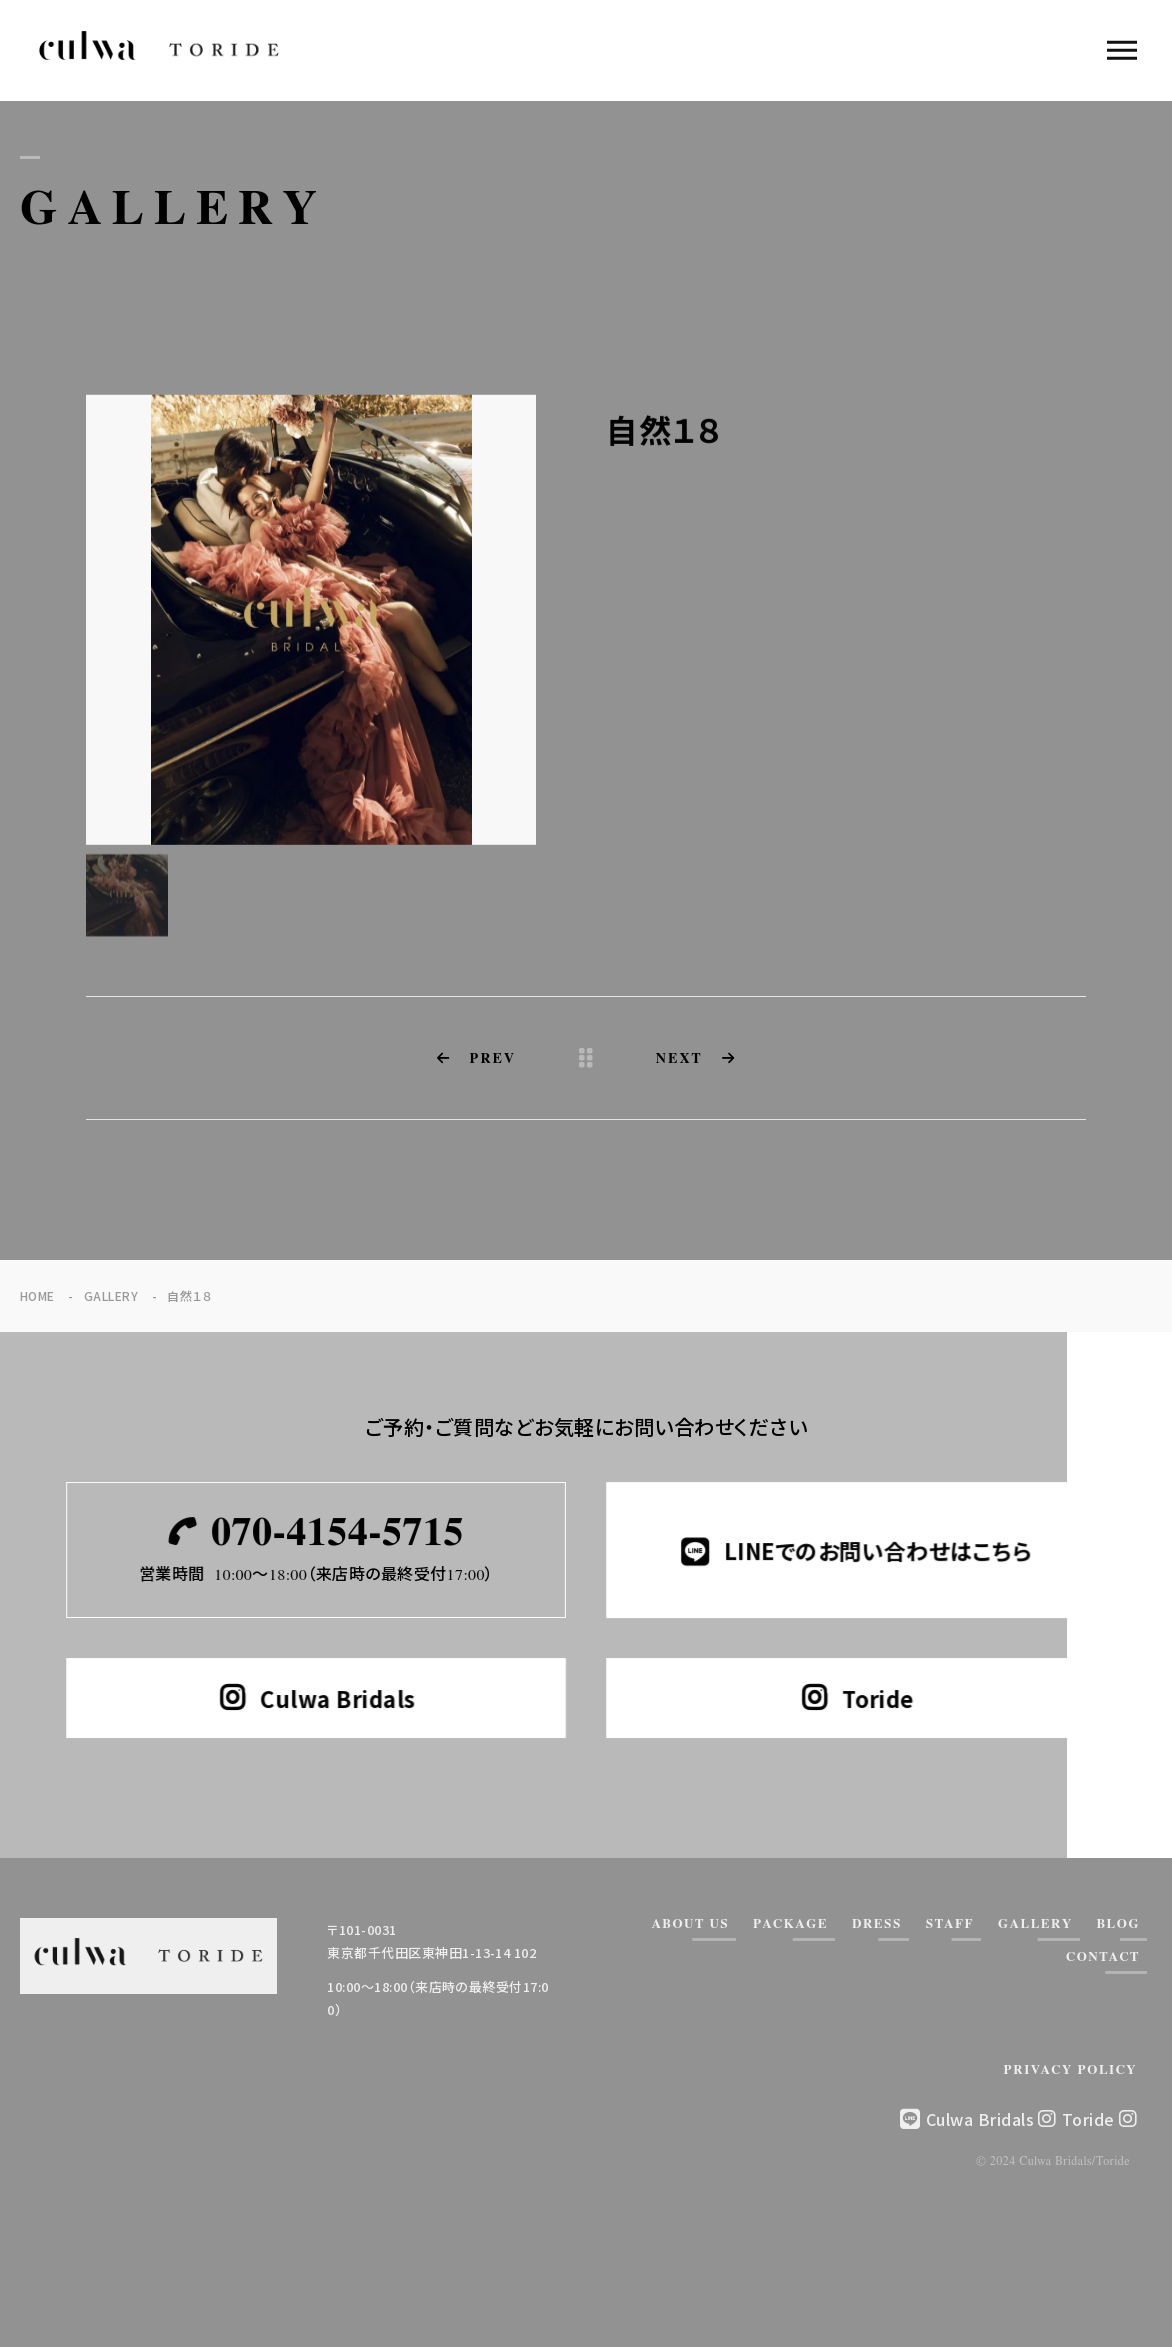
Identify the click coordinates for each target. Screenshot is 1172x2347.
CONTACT (1103, 1957)
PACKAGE (790, 1924)
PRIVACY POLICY (1071, 2070)
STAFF (950, 1924)
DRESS (877, 1924)
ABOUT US (690, 1924)
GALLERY (1035, 1924)
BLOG (1118, 1924)
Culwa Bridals (991, 2119)
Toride (1099, 2119)
